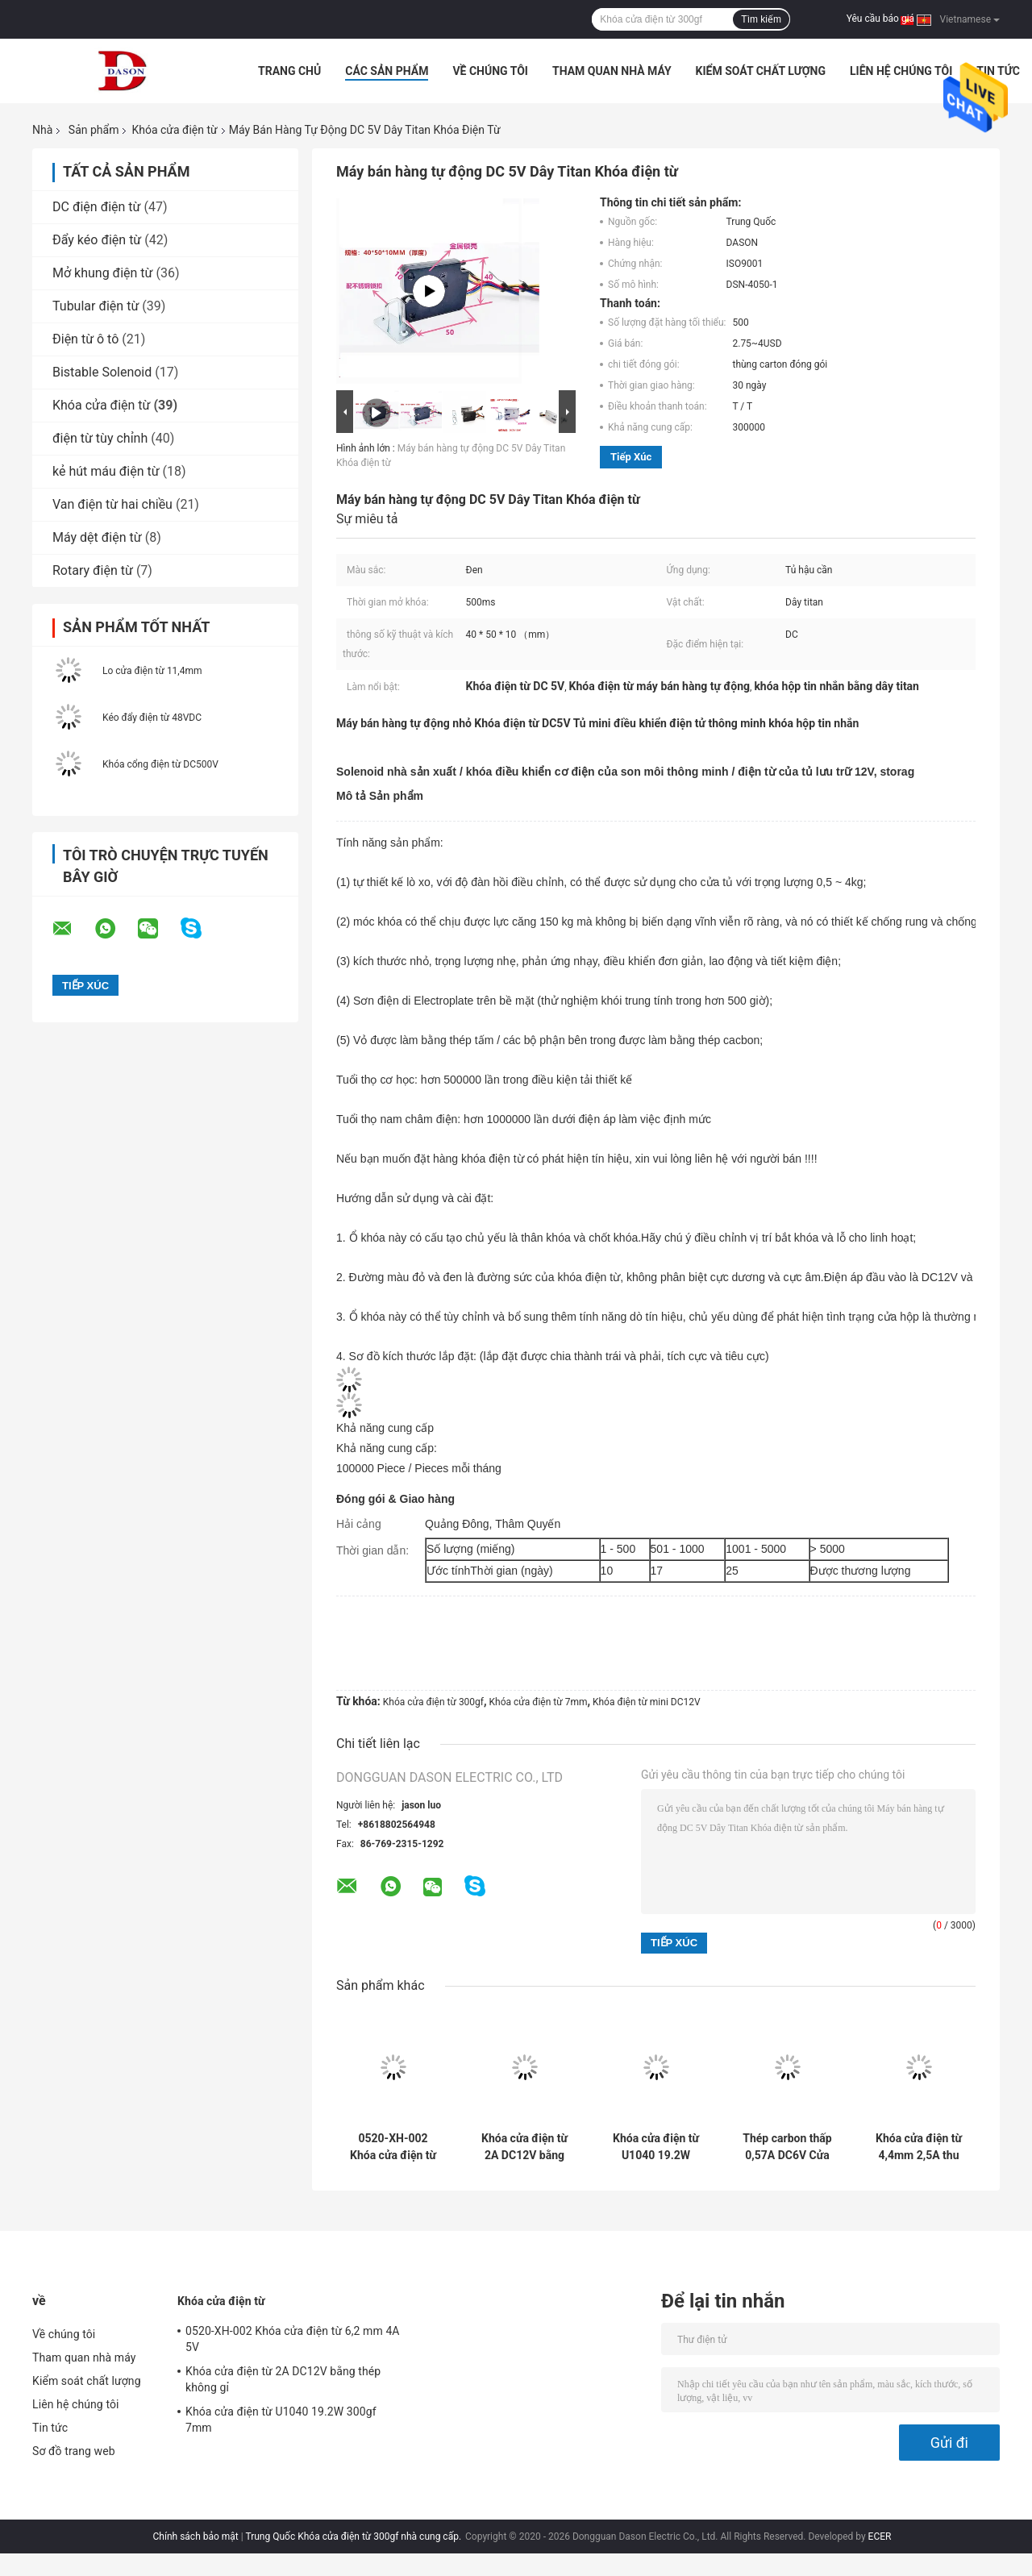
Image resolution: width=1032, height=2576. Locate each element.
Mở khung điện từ (102, 273)
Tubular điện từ (95, 306)
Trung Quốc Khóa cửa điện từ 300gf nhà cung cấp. (354, 2536)
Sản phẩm (94, 129)
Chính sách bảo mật (196, 2536)
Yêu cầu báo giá (880, 18)
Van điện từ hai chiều (112, 504)
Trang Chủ (289, 71)
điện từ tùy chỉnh (100, 438)
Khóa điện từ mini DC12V (647, 1702)
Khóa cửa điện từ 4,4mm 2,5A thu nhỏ (919, 2147)
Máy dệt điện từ (97, 537)
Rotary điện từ (92, 570)
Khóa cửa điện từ (174, 129)
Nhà (42, 129)
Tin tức (998, 71)
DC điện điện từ (96, 206)
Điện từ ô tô (85, 339)
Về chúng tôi (490, 71)
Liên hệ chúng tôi (901, 71)
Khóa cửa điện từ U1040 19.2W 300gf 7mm (656, 2147)
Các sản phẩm (386, 71)
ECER (880, 2536)
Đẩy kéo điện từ (96, 240)
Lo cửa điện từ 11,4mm (152, 670)
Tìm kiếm (761, 19)
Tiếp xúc (630, 457)
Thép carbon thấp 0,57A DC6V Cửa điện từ (787, 2147)
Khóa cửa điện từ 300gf (433, 1702)
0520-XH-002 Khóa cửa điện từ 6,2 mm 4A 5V (393, 2147)
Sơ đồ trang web (73, 2451)
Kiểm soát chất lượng (761, 71)
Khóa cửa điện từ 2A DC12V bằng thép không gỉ (524, 2147)
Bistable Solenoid (102, 372)
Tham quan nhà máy (612, 71)
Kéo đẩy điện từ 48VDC (152, 717)
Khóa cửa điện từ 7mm (538, 1702)
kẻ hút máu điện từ (106, 471)
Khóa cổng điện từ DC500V (160, 764)
